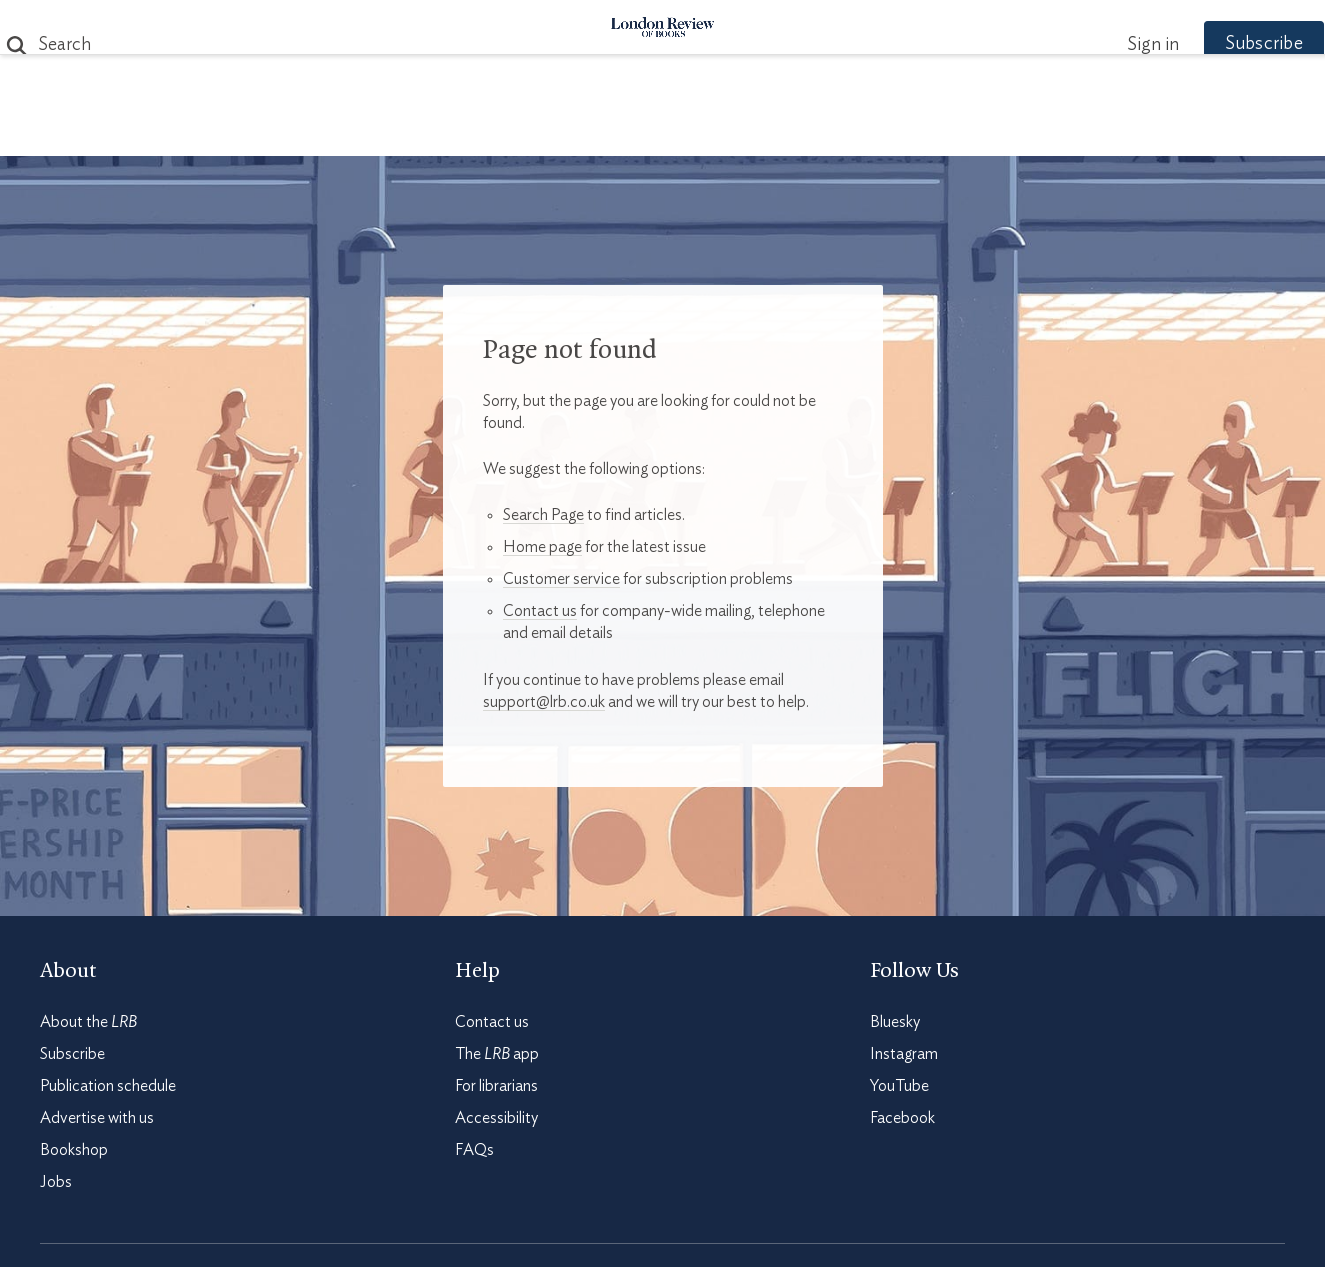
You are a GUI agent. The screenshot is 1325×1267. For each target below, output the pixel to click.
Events (812, 131)
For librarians (496, 1086)
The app (497, 1054)
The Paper (301, 131)
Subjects (420, 131)
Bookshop (74, 1150)
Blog (513, 131)
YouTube (899, 1086)
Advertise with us (97, 1118)
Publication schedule (108, 1086)
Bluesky (895, 1022)
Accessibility (496, 1118)
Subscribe (1225, 44)
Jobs (56, 1182)
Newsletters (1010, 131)
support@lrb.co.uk (544, 702)
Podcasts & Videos (658, 131)
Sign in (1114, 45)
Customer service (561, 579)
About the (88, 1022)
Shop (896, 131)
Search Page (543, 515)
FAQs (474, 1150)
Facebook (902, 1118)
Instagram (904, 1054)
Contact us (540, 611)
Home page (542, 547)
